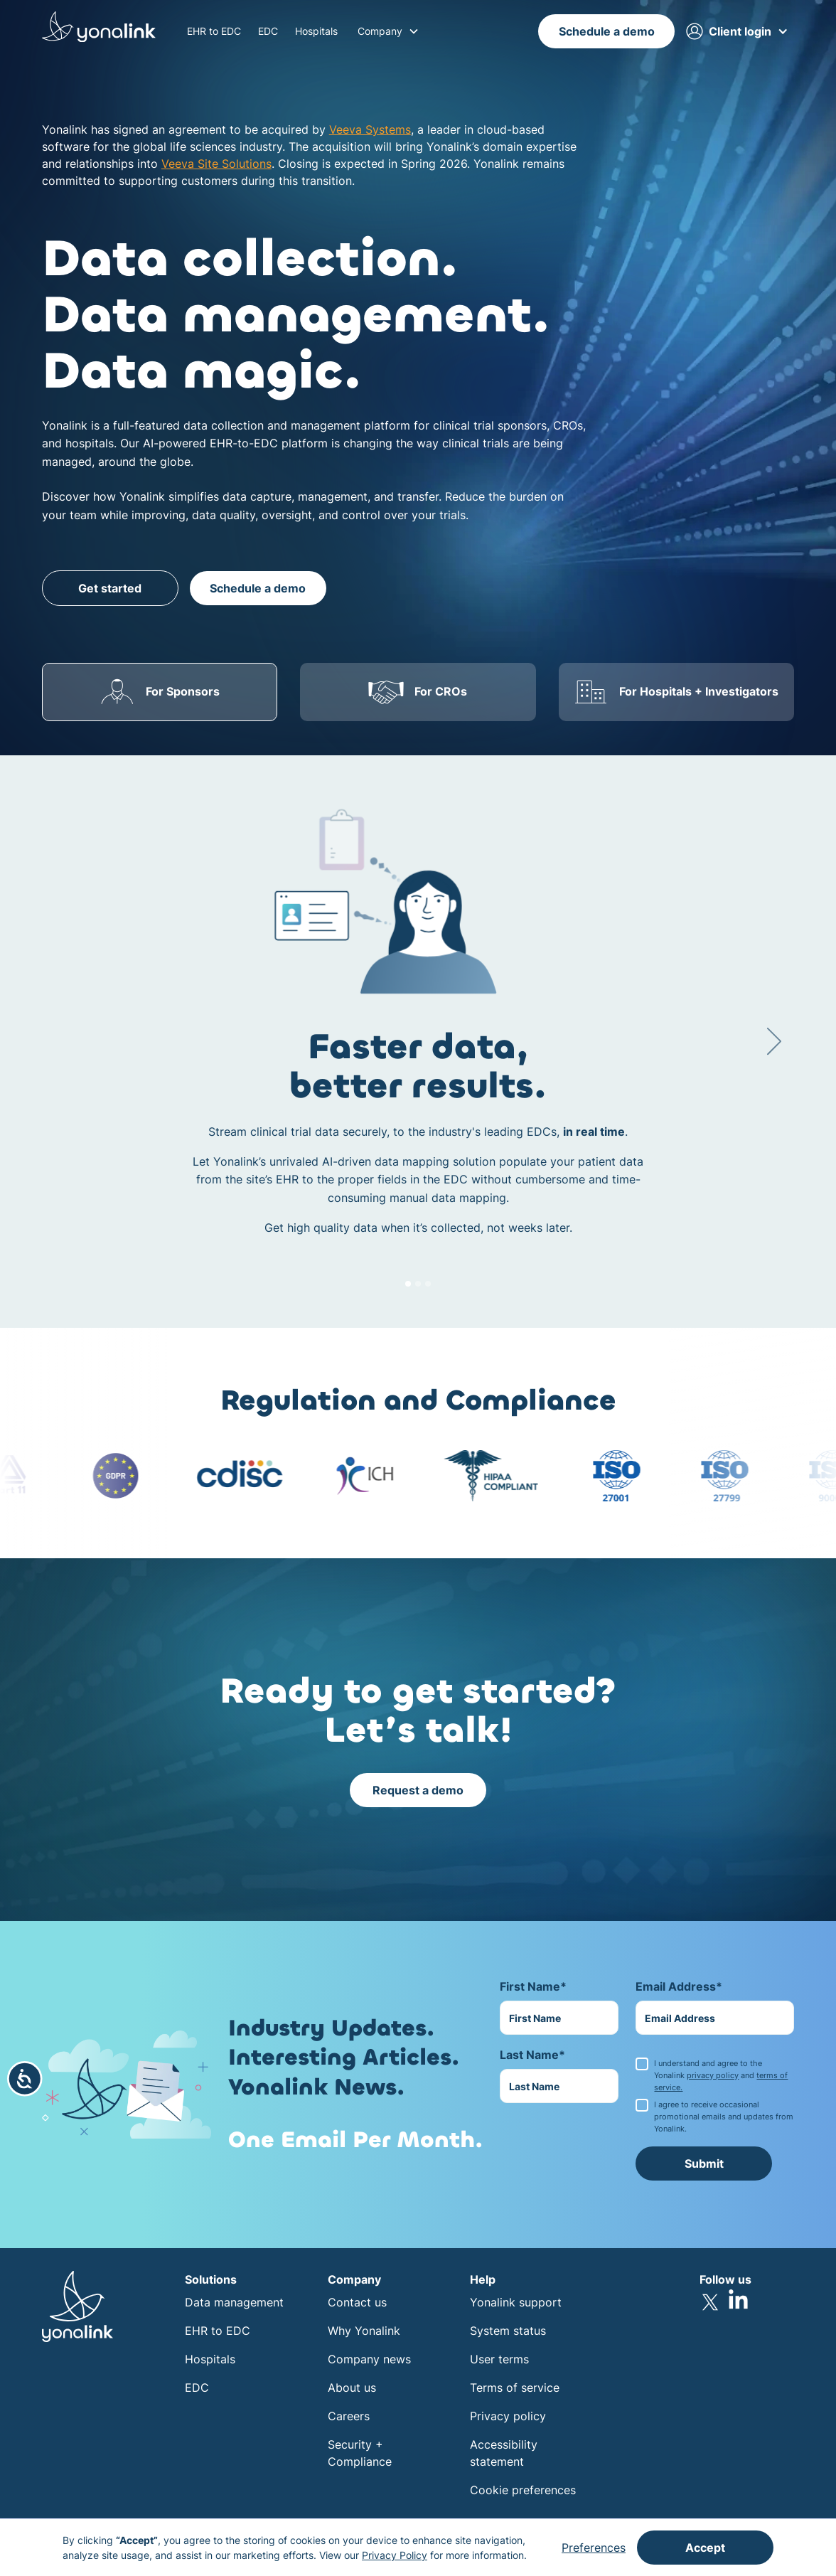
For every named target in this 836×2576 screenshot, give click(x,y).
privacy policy (713, 2075)
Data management (234, 2302)
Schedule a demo (607, 31)
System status (508, 2331)
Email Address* (679, 1986)
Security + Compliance (360, 2453)
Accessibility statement (503, 2453)
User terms (499, 2359)
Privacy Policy (394, 2555)
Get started (109, 588)
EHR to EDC (214, 31)
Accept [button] (705, 2547)
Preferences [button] (594, 2547)
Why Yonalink (364, 2331)
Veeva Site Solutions (216, 163)
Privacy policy (508, 2416)
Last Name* (532, 2055)
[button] (388, 31)
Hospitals (316, 31)
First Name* (533, 1986)
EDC (268, 31)
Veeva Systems (370, 129)
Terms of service (514, 2387)
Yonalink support (516, 2302)
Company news (369, 2359)
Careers (349, 2416)
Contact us (357, 2302)
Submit (704, 2163)
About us (352, 2387)
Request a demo (418, 1790)
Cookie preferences (523, 2490)
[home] (99, 28)
